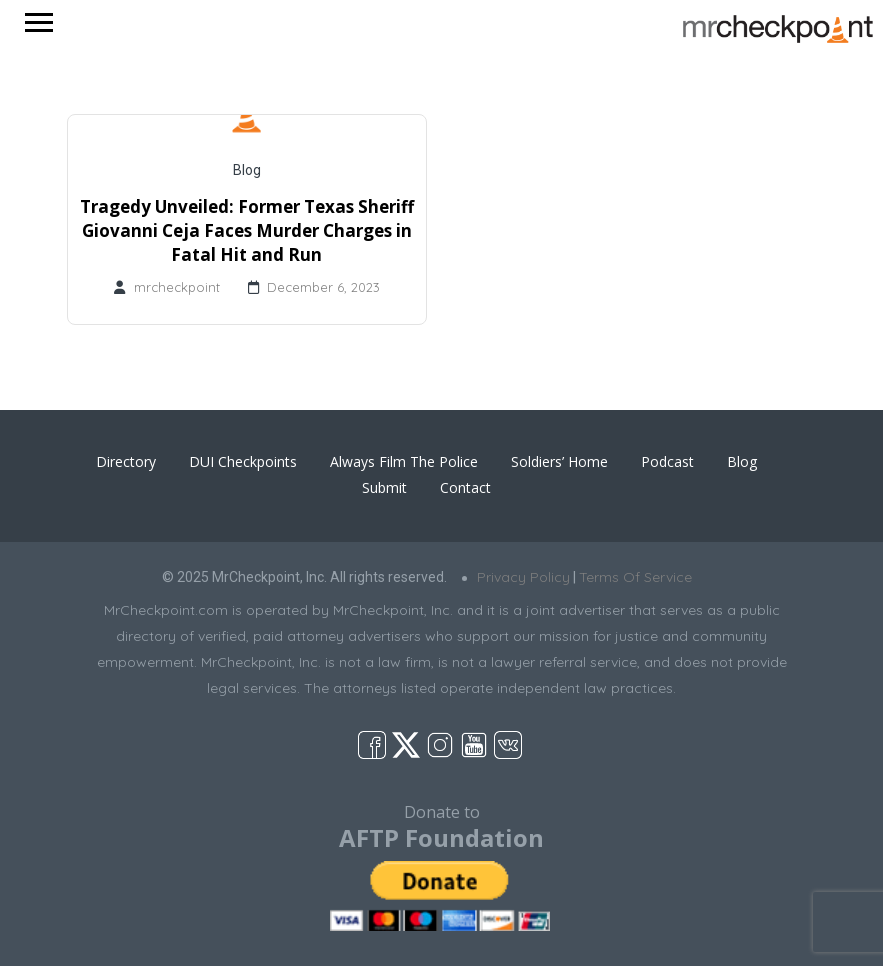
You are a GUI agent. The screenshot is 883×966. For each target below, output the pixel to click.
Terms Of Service (635, 577)
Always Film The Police (404, 461)
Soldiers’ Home (559, 461)
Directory (126, 461)
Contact (465, 487)
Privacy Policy (523, 577)
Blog (247, 170)
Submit (384, 487)
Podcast (667, 461)
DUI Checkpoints (243, 461)
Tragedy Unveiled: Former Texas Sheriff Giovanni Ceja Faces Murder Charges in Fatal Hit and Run (247, 230)
